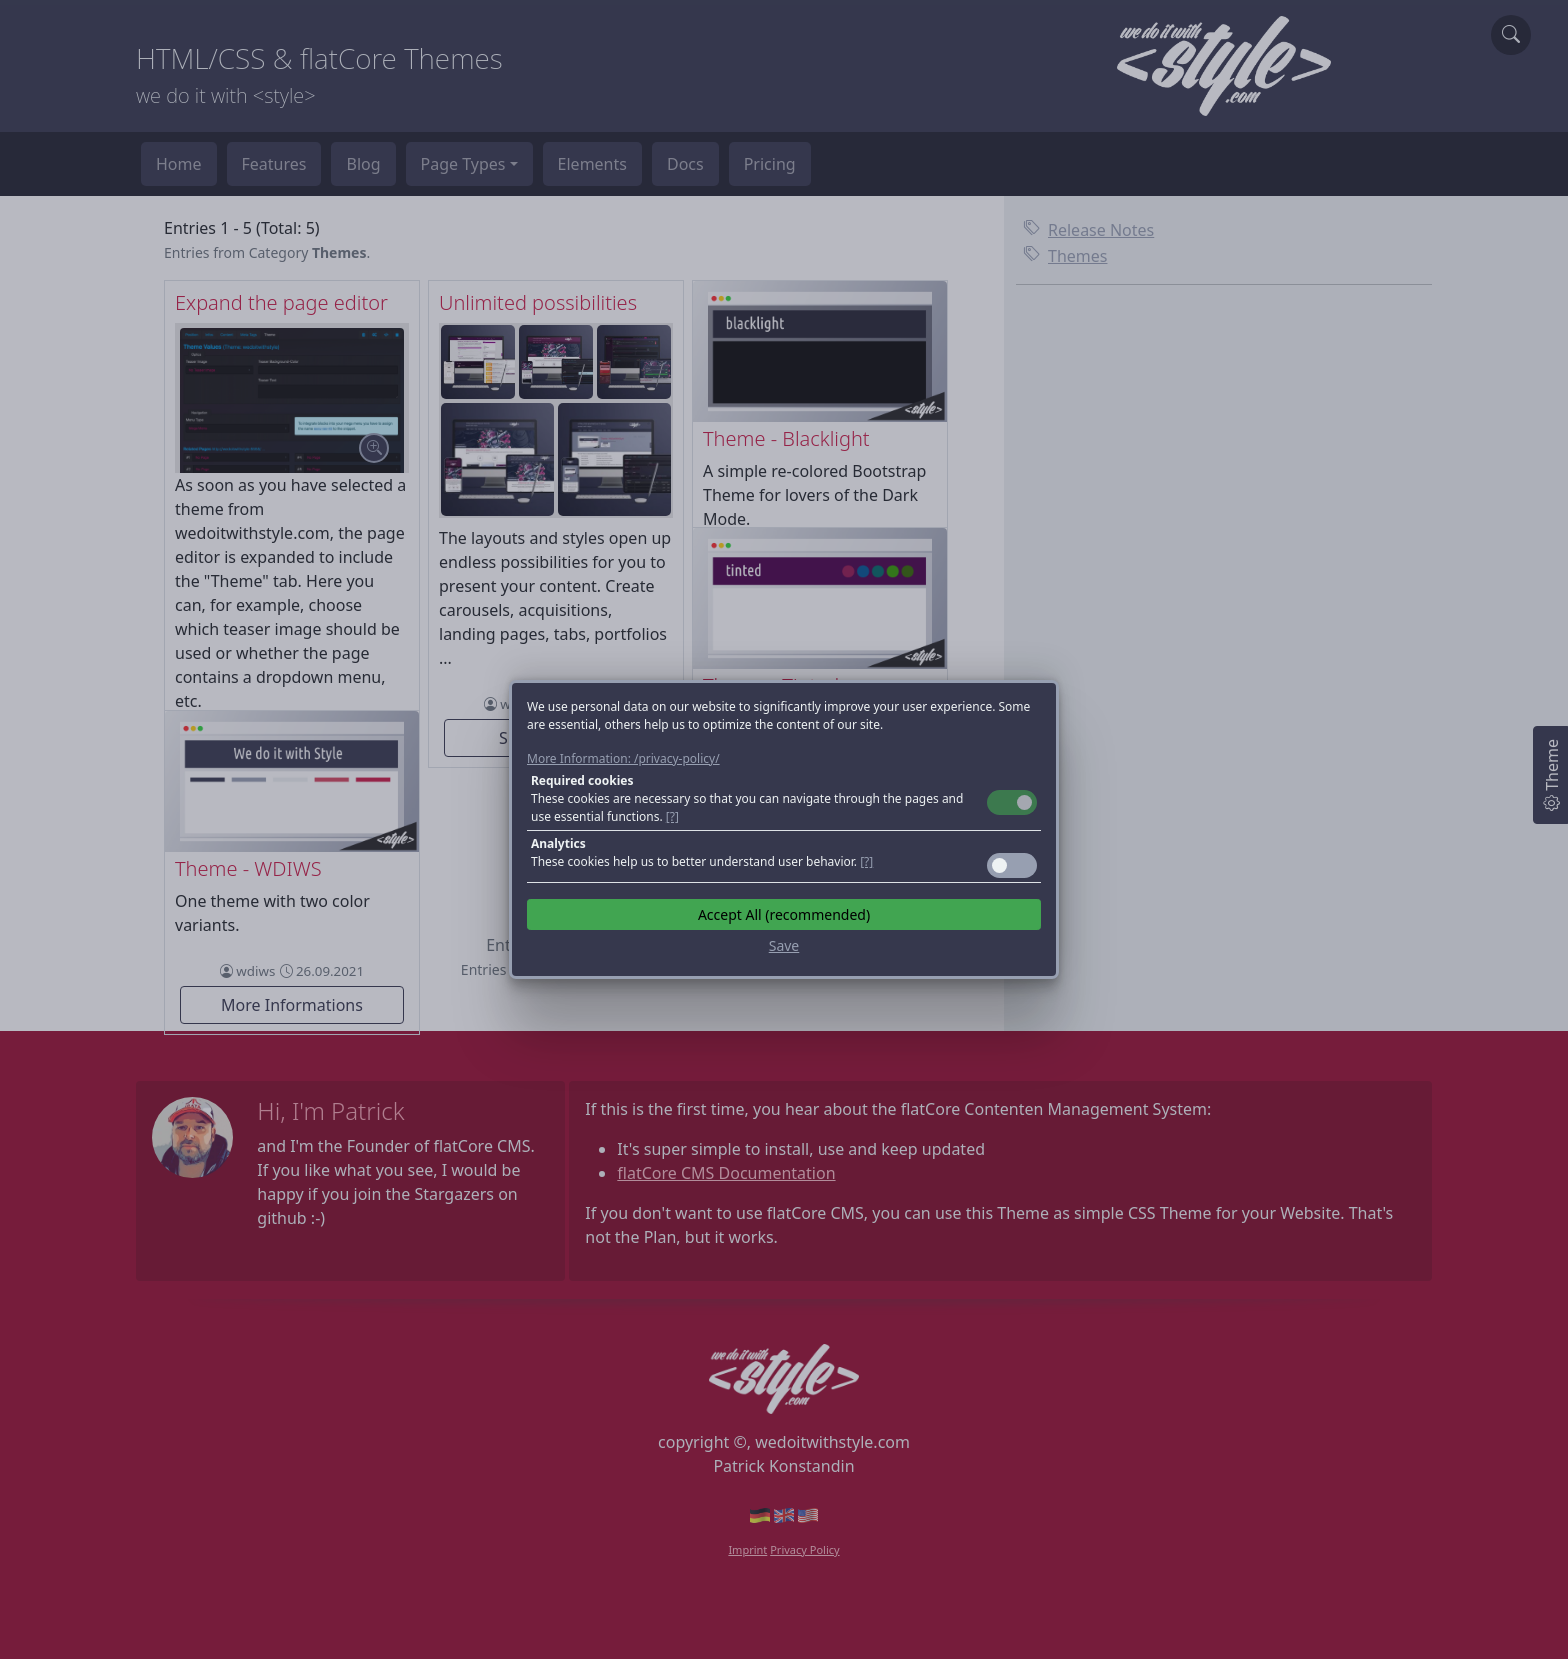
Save (784, 945)
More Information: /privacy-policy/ (623, 758)
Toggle (1012, 802)
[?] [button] (672, 816)
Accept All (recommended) (784, 914)
